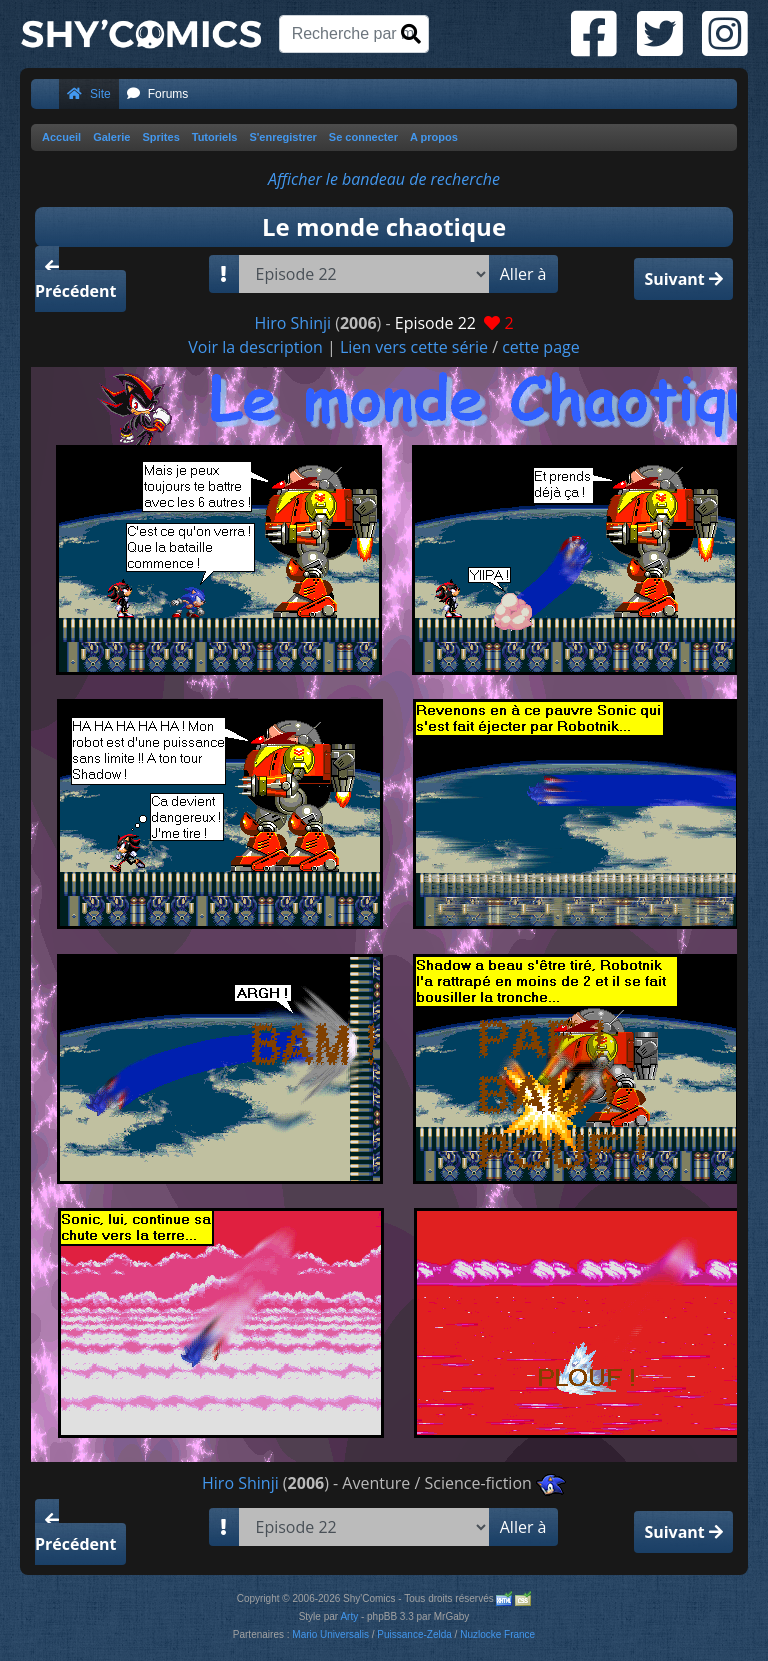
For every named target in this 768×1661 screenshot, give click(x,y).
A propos (434, 137)
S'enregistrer (282, 137)
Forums (158, 94)
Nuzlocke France (497, 1634)
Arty (349, 1616)
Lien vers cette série (414, 347)
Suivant (683, 279)
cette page (541, 347)
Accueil (61, 137)
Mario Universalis (330, 1634)
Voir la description (255, 347)
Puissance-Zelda (414, 1634)
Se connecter (363, 137)
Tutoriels (215, 137)
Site (89, 94)
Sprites (160, 137)
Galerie (111, 137)
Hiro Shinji (292, 323)
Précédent (75, 280)
